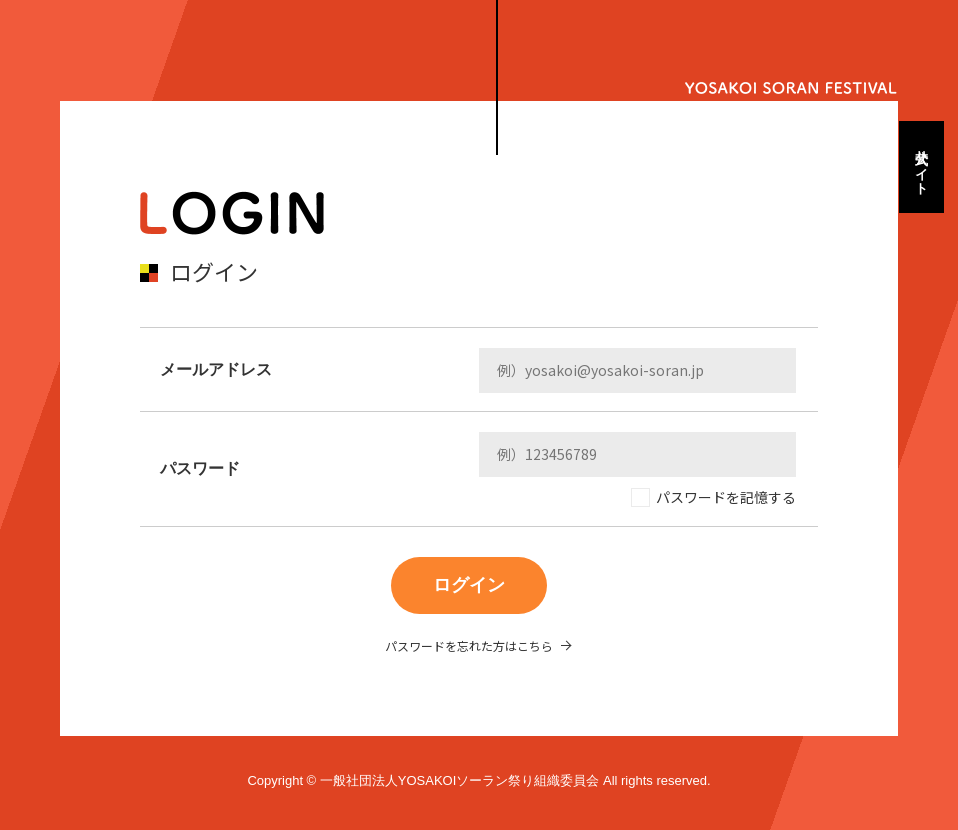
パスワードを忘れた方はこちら (469, 645)
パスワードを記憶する (726, 497)
